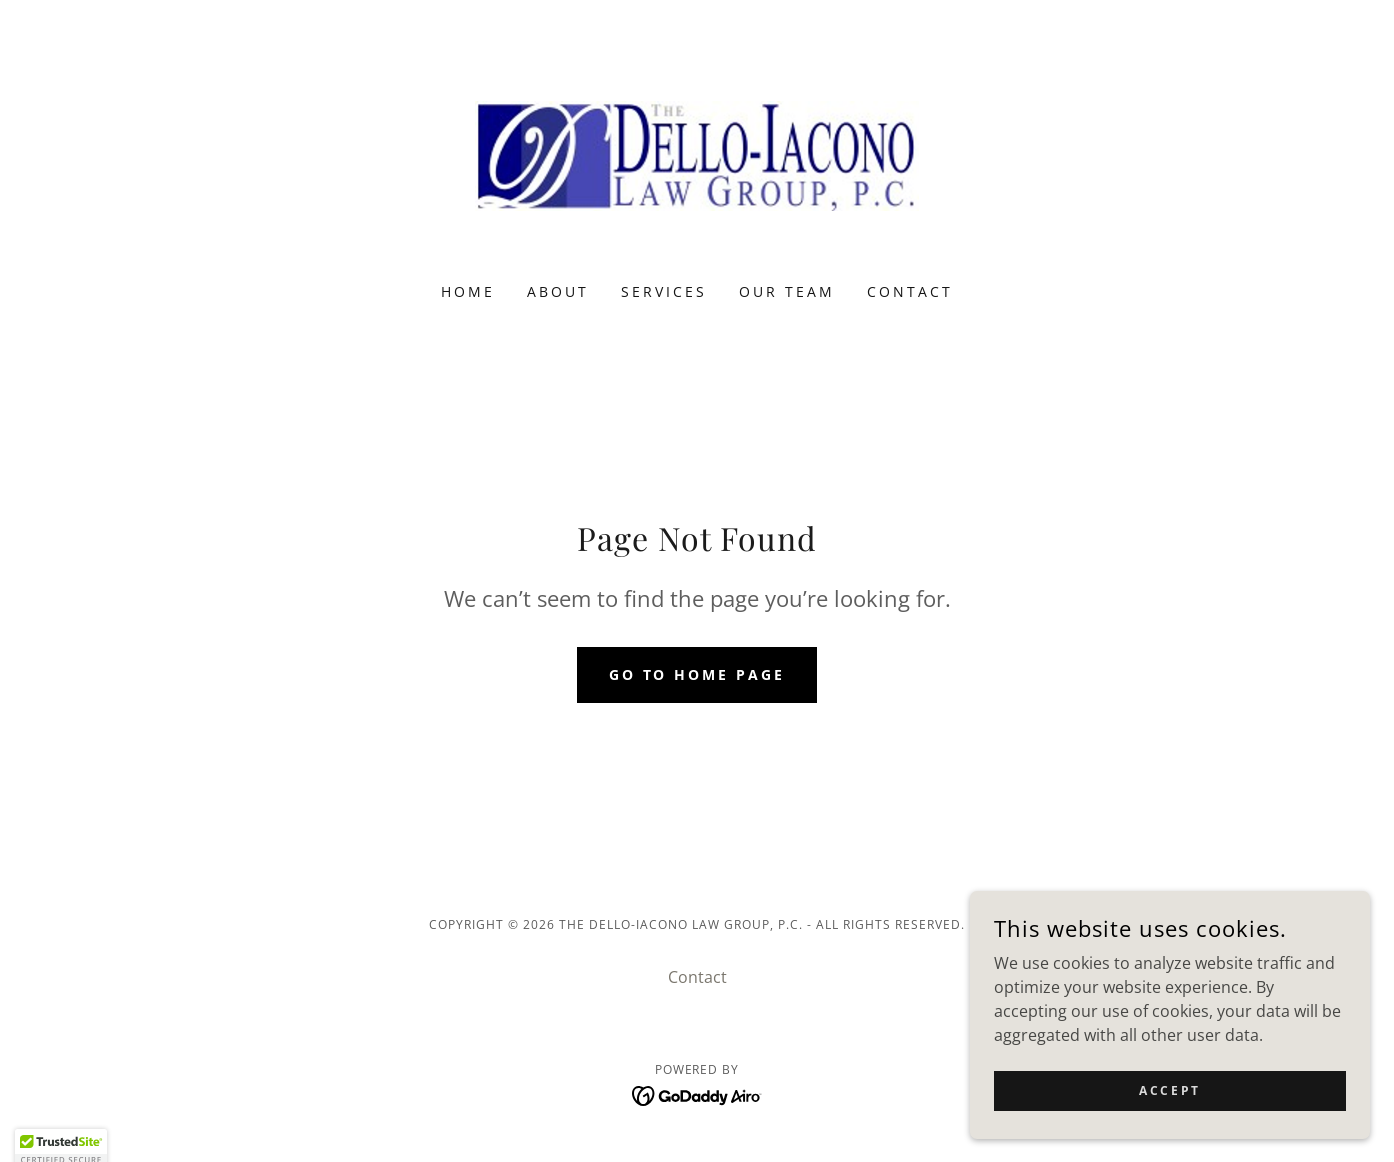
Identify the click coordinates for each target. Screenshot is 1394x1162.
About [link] (558, 291)
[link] (697, 154)
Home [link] (468, 291)
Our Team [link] (787, 291)
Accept (1169, 1090)
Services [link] (664, 291)
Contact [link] (910, 291)
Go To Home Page (697, 674)
